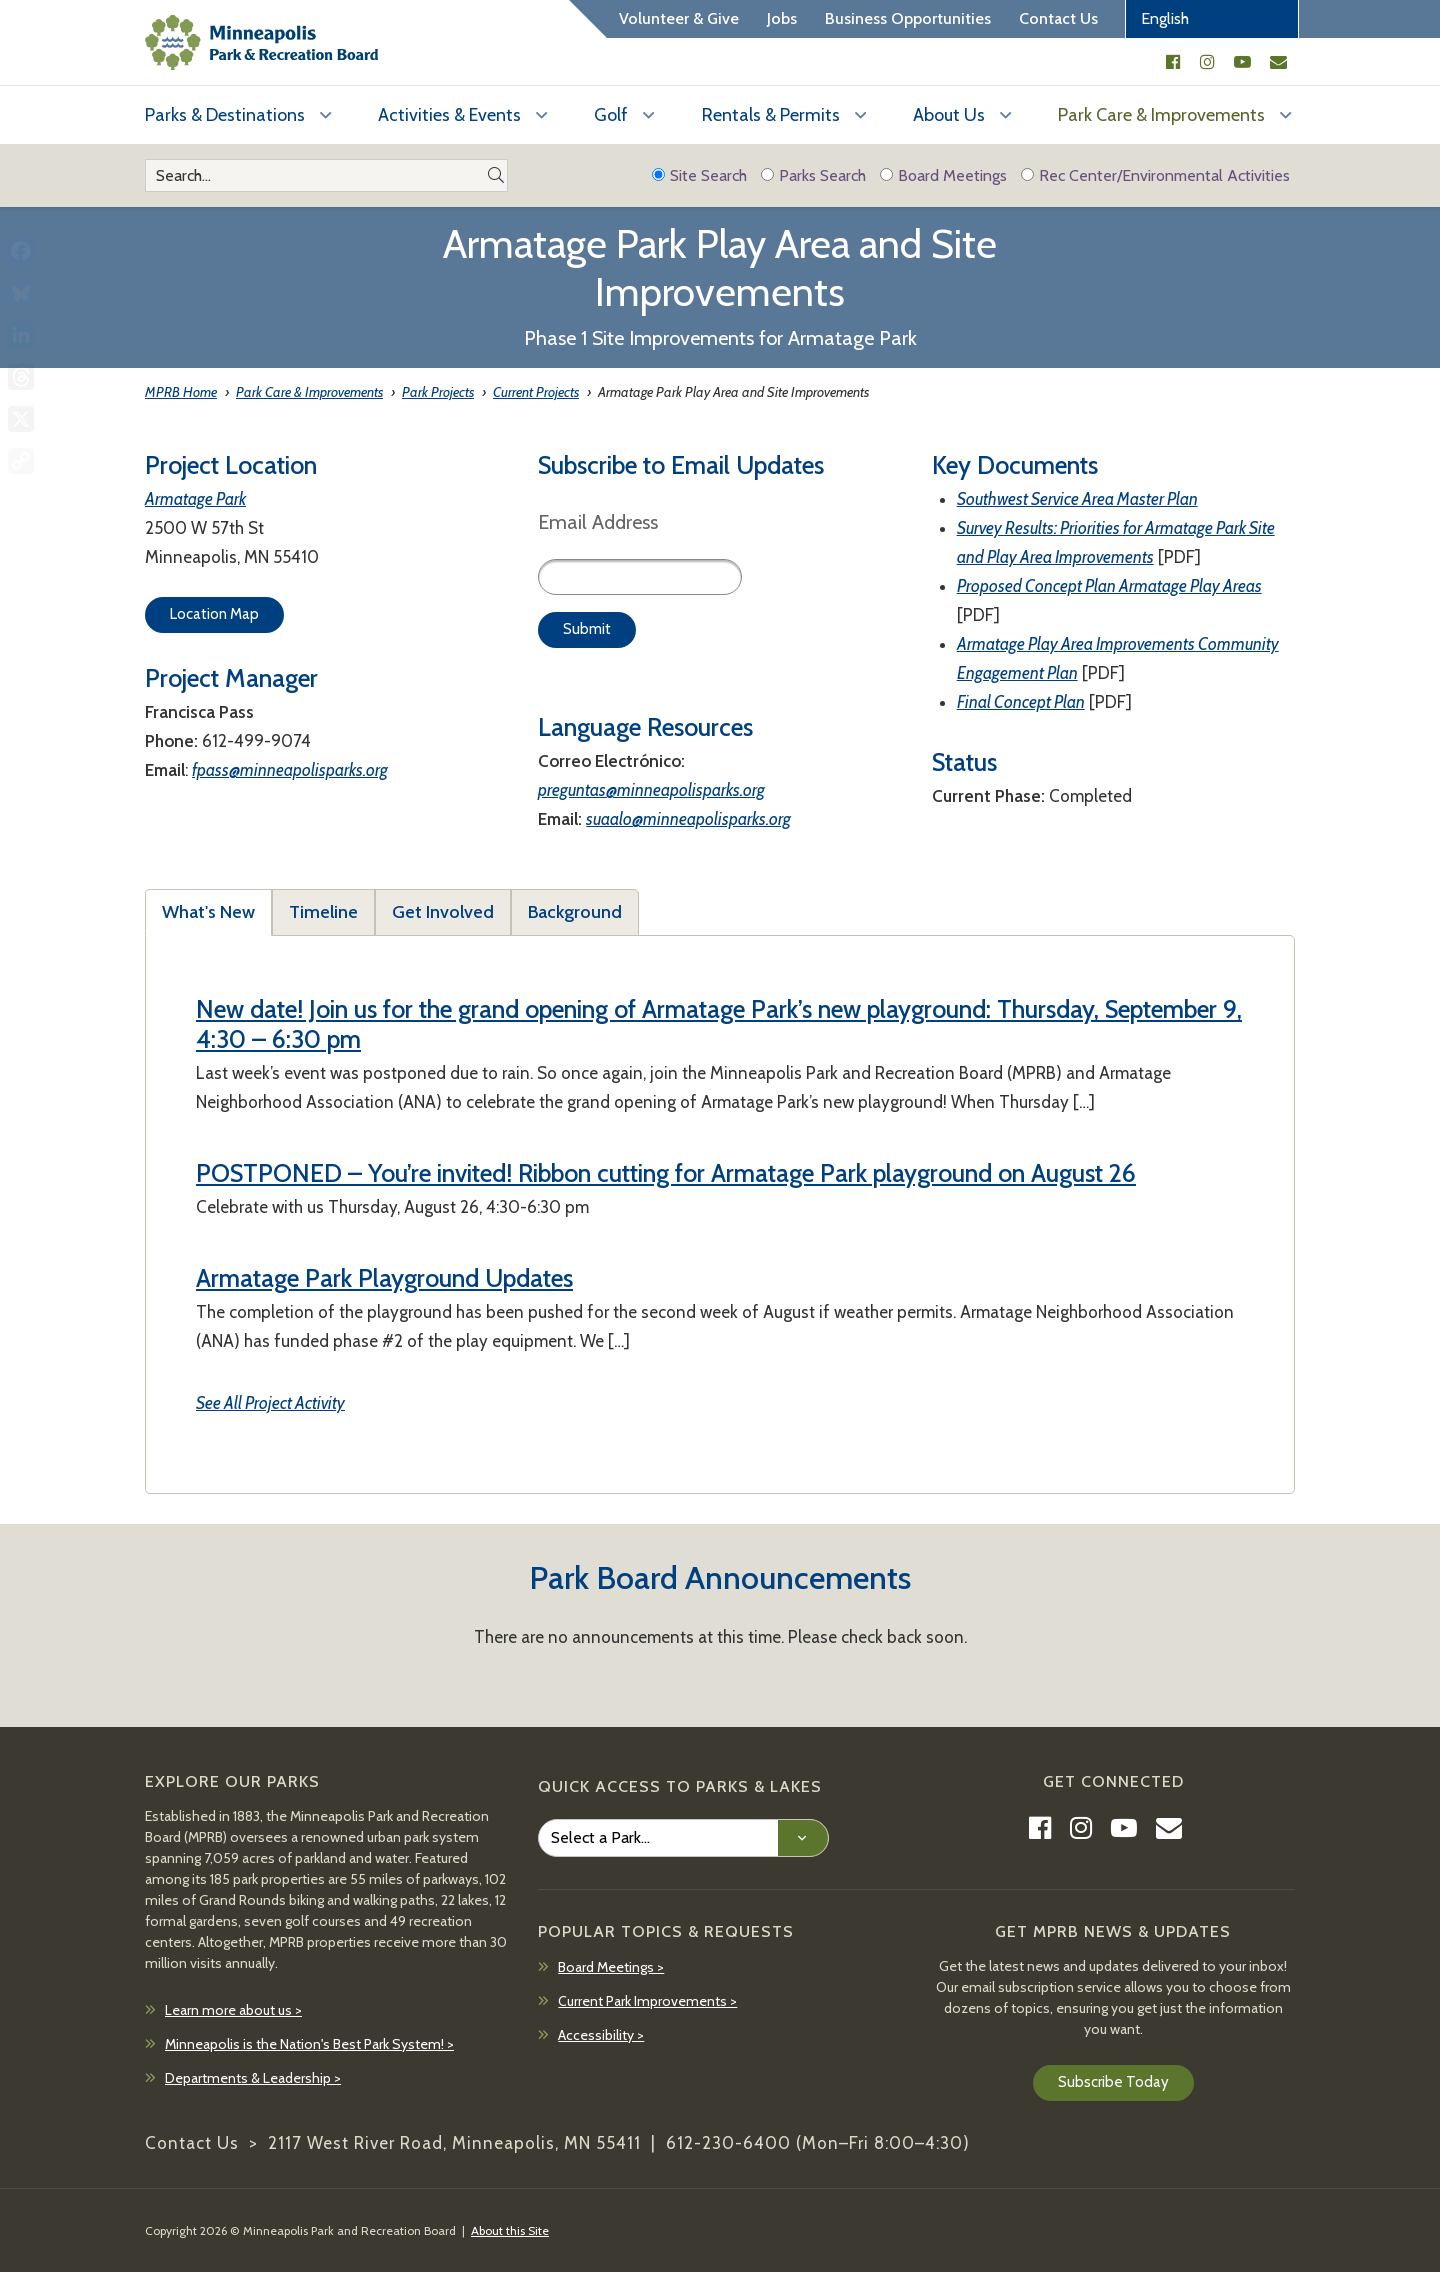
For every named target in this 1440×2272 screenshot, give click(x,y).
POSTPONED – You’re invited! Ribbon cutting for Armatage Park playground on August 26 (666, 1173)
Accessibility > (601, 2035)
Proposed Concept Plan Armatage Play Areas (1109, 586)
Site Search (699, 175)
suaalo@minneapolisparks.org (688, 819)
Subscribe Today (1113, 2082)
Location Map (214, 614)
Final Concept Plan (1021, 702)
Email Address (598, 522)
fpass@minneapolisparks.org (290, 770)
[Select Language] (1212, 19)
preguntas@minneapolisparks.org (651, 790)
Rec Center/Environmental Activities (1155, 175)
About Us (949, 115)
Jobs (782, 18)
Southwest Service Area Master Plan (1077, 499)
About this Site (510, 2230)
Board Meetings (943, 175)
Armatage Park (195, 499)
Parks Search (813, 175)
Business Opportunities (908, 18)
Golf (611, 115)
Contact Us (1058, 18)
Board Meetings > (611, 1967)
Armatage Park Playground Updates (384, 1278)
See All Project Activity (270, 1403)
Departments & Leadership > (253, 2078)
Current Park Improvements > (647, 2001)
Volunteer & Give (679, 18)
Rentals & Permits (771, 115)
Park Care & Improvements (1161, 115)
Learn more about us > (233, 2010)
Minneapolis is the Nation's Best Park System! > (309, 2044)
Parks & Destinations (225, 115)
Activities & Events (449, 115)
